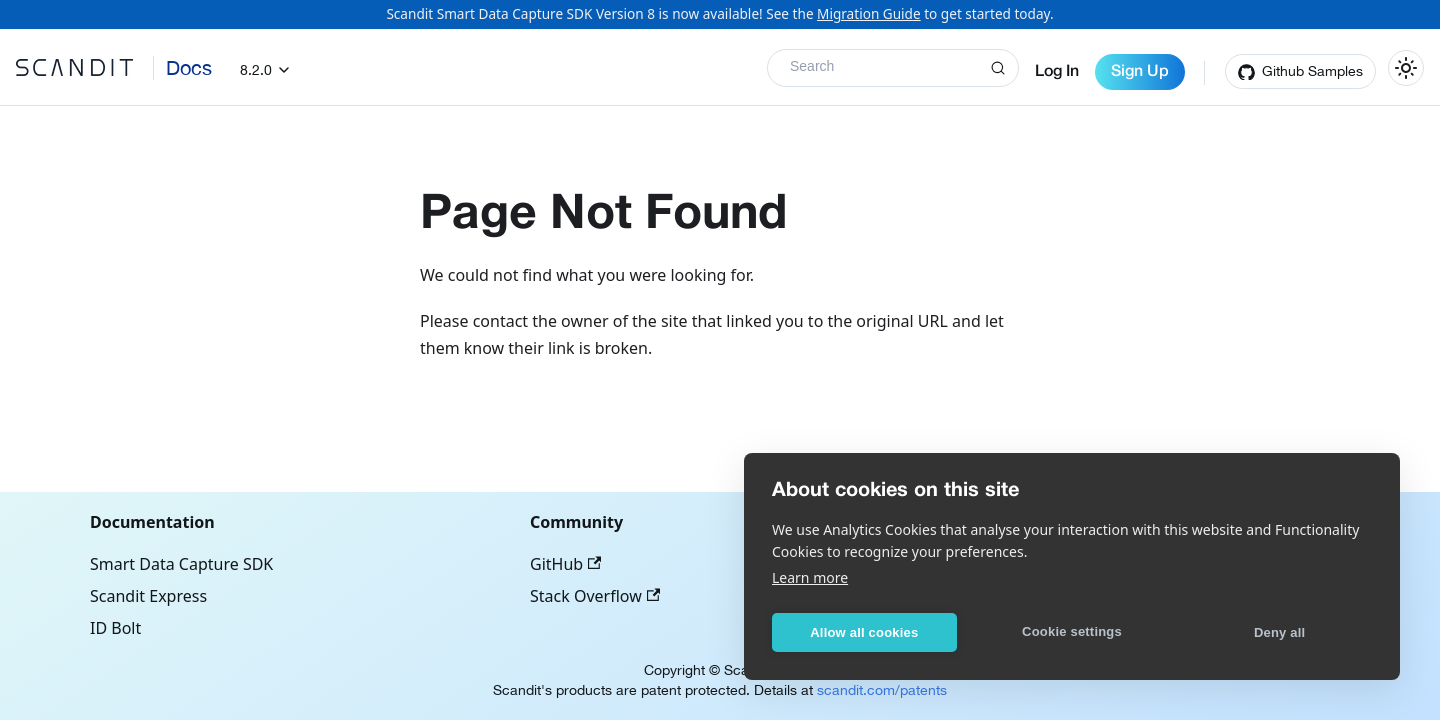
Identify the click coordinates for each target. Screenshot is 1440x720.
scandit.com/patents (882, 690)
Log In (1057, 72)
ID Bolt (115, 628)
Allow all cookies (864, 632)
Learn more (810, 577)
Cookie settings (1072, 631)
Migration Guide (869, 13)
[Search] (893, 68)
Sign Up (1140, 72)
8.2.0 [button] (256, 70)
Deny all (1279, 632)
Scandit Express (148, 596)
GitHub (565, 564)
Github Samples (1312, 71)
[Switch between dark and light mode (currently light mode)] (1406, 68)
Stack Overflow (595, 596)
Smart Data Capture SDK (181, 564)
